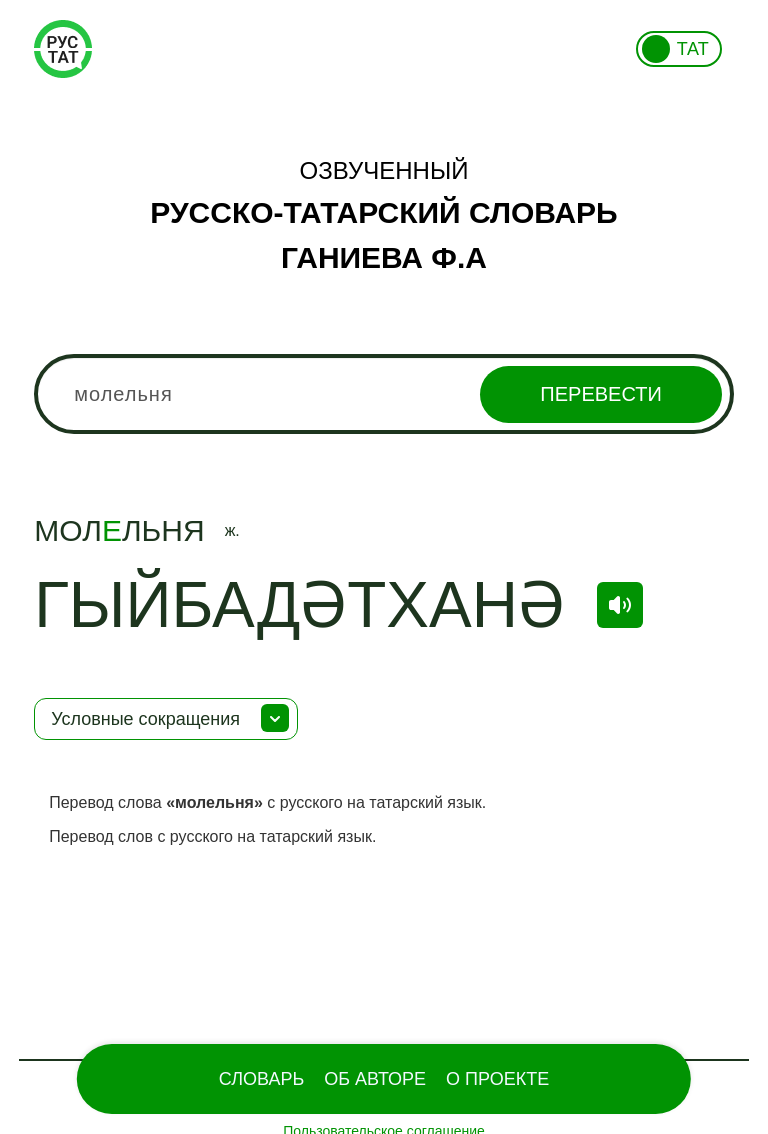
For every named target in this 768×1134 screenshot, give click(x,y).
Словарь (261, 1079)
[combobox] (384, 394)
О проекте (497, 1079)
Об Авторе (375, 1079)
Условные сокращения (145, 719)
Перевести (600, 394)
